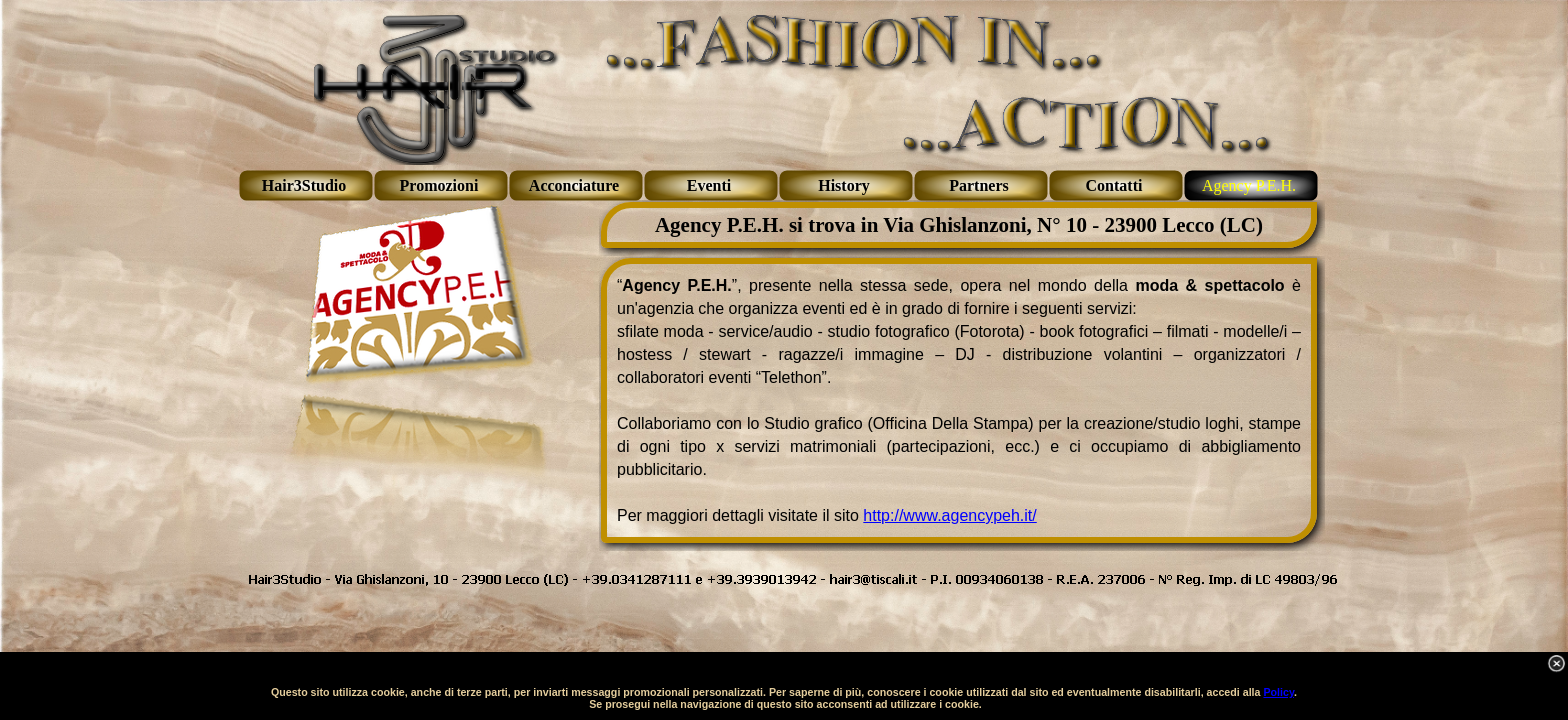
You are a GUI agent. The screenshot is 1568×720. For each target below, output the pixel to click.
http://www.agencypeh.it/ (949, 515)
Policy (1278, 692)
